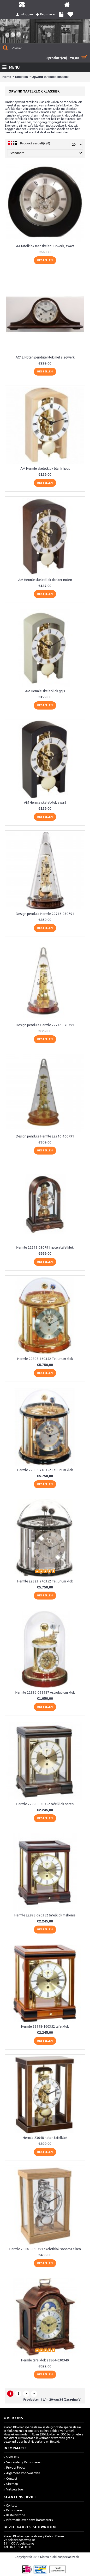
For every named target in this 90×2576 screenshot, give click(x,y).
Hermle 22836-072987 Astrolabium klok (45, 1692)
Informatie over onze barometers (28, 2519)
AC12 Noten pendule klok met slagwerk (45, 357)
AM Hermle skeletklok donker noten (45, 580)
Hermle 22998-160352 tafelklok (45, 2026)
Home (6, 77)
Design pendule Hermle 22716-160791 (45, 1136)
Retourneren (14, 2510)
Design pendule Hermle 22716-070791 (45, 1025)
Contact (10, 2479)
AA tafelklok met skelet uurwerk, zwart (45, 246)
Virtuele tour (14, 2490)
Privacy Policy (14, 2468)
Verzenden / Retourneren (23, 2462)
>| (34, 2393)
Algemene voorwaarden (22, 2473)
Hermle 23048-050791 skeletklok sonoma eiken (45, 2249)
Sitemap (11, 2484)
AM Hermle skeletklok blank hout (45, 468)
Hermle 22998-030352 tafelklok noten (45, 1804)
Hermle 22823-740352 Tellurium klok (45, 1581)
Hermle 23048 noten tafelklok (45, 2138)
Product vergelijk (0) (35, 143)
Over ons (11, 2457)
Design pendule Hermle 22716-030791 (45, 914)
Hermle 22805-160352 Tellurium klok (45, 1359)
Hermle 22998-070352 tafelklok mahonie (45, 1915)
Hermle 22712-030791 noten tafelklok (45, 1247)
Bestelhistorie (14, 2515)
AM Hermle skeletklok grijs (45, 691)
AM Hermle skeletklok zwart (45, 802)
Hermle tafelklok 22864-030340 (45, 2360)
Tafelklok (21, 77)
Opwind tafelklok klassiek (50, 77)
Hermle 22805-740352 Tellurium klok (45, 1470)
